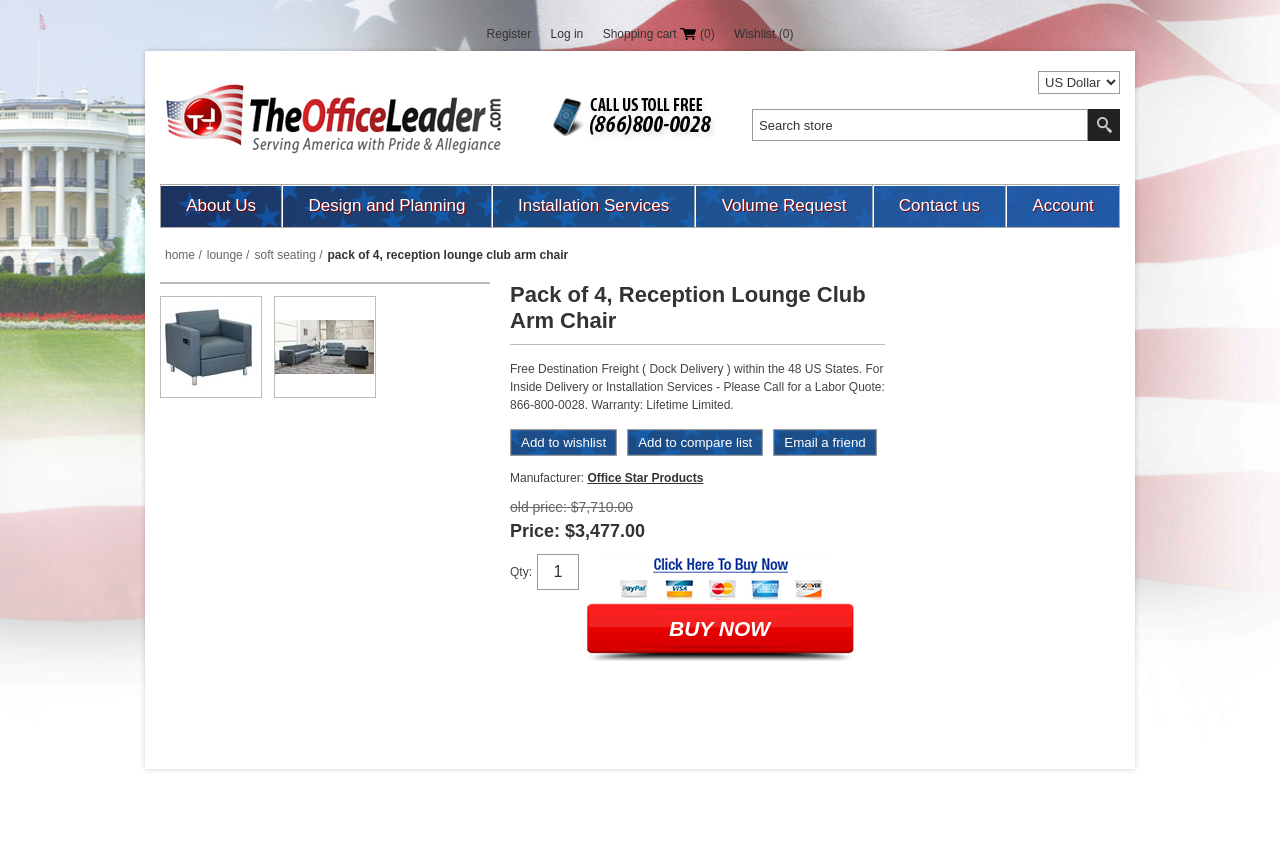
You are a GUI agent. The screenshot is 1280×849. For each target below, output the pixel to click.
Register (509, 34)
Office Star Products (645, 478)
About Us (221, 205)
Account (1062, 205)
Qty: (521, 572)
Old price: (538, 507)
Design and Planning (387, 205)
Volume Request (784, 205)
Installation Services (593, 205)
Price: (535, 531)
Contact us (939, 205)
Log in (567, 34)
